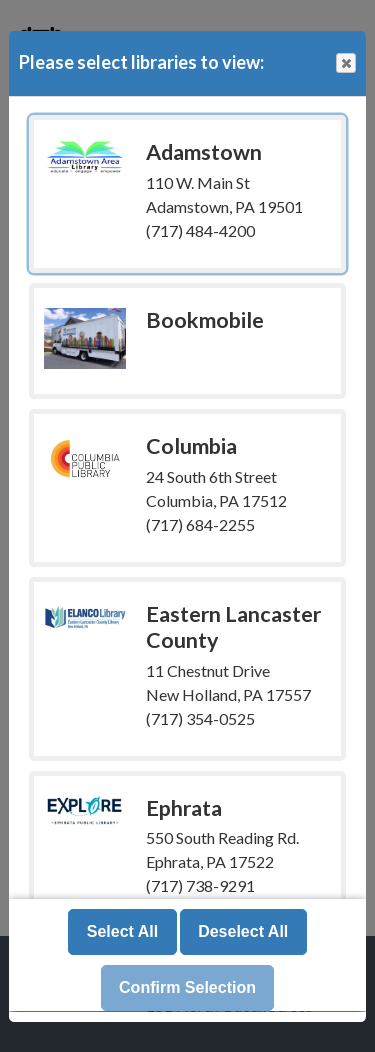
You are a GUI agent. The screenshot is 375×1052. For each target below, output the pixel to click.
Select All (122, 932)
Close (345, 63)
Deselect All (243, 932)
